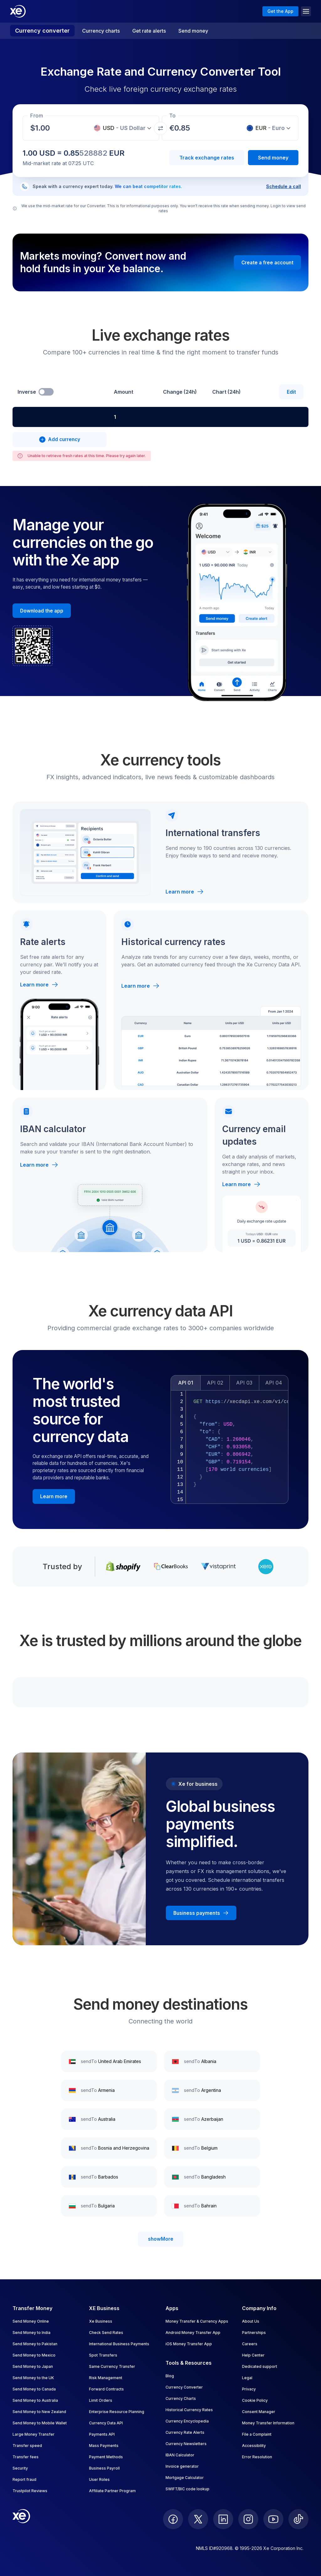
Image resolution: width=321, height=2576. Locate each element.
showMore (160, 2239)
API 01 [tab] (185, 1383)
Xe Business (100, 2321)
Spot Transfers (103, 2355)
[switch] (46, 392)
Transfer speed (27, 2445)
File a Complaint (256, 2434)
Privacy (249, 2389)
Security (20, 2468)
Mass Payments (103, 2445)
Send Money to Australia (35, 2400)
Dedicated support (259, 2366)
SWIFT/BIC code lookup (187, 2489)
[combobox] (62, 417)
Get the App (280, 11)
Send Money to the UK (33, 2377)
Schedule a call (283, 186)
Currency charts (101, 31)
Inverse (27, 392)
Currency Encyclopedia (187, 2421)
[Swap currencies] (160, 128)
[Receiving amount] (44, 128)
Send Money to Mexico (34, 2355)
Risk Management (105, 2377)
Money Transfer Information (268, 2423)
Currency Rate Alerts (185, 2432)
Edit (291, 392)
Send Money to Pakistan (35, 2343)
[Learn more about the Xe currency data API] (54, 1496)
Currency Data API (106, 2423)
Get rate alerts (149, 31)
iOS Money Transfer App (189, 2343)
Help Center (253, 2355)
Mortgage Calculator (185, 2477)
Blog (170, 2375)
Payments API (102, 2434)
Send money (193, 31)
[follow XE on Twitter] (198, 2519)
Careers (249, 2343)
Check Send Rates (106, 2332)
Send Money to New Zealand (39, 2411)
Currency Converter (184, 2387)
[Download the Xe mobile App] (42, 610)
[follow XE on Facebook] (173, 2519)
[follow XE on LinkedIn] (223, 2519)
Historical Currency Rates (189, 2409)
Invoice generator (182, 2466)
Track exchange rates (206, 157)
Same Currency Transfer (112, 2366)
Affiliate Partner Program (112, 2490)
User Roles (99, 2479)
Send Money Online (31, 2321)
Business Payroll (104, 2468)
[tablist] (229, 1383)
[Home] (18, 11)
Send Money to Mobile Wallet (40, 2423)
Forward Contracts (106, 2389)
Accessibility (254, 2445)
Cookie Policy (255, 2400)
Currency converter (42, 30)
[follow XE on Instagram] (248, 2519)
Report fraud (24, 2479)
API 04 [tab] (273, 1383)
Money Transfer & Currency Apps (197, 2321)
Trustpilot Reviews (30, 2490)
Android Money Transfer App (193, 2332)
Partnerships (254, 2332)
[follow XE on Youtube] (273, 2519)
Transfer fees (26, 2456)
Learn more (185, 891)
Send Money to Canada (34, 2389)
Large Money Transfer (34, 2434)
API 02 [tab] (215, 1383)
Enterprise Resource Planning (116, 2411)
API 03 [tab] (244, 1383)
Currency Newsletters (186, 2443)
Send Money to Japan (33, 2366)
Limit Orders (100, 2400)
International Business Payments (119, 2343)
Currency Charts (181, 2398)
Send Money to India (31, 2332)
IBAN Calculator (180, 2455)
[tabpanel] (229, 1447)
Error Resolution (257, 2456)
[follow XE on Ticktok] (298, 2519)
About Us (250, 2321)
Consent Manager (258, 2411)
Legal (247, 2377)
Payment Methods (106, 2456)
